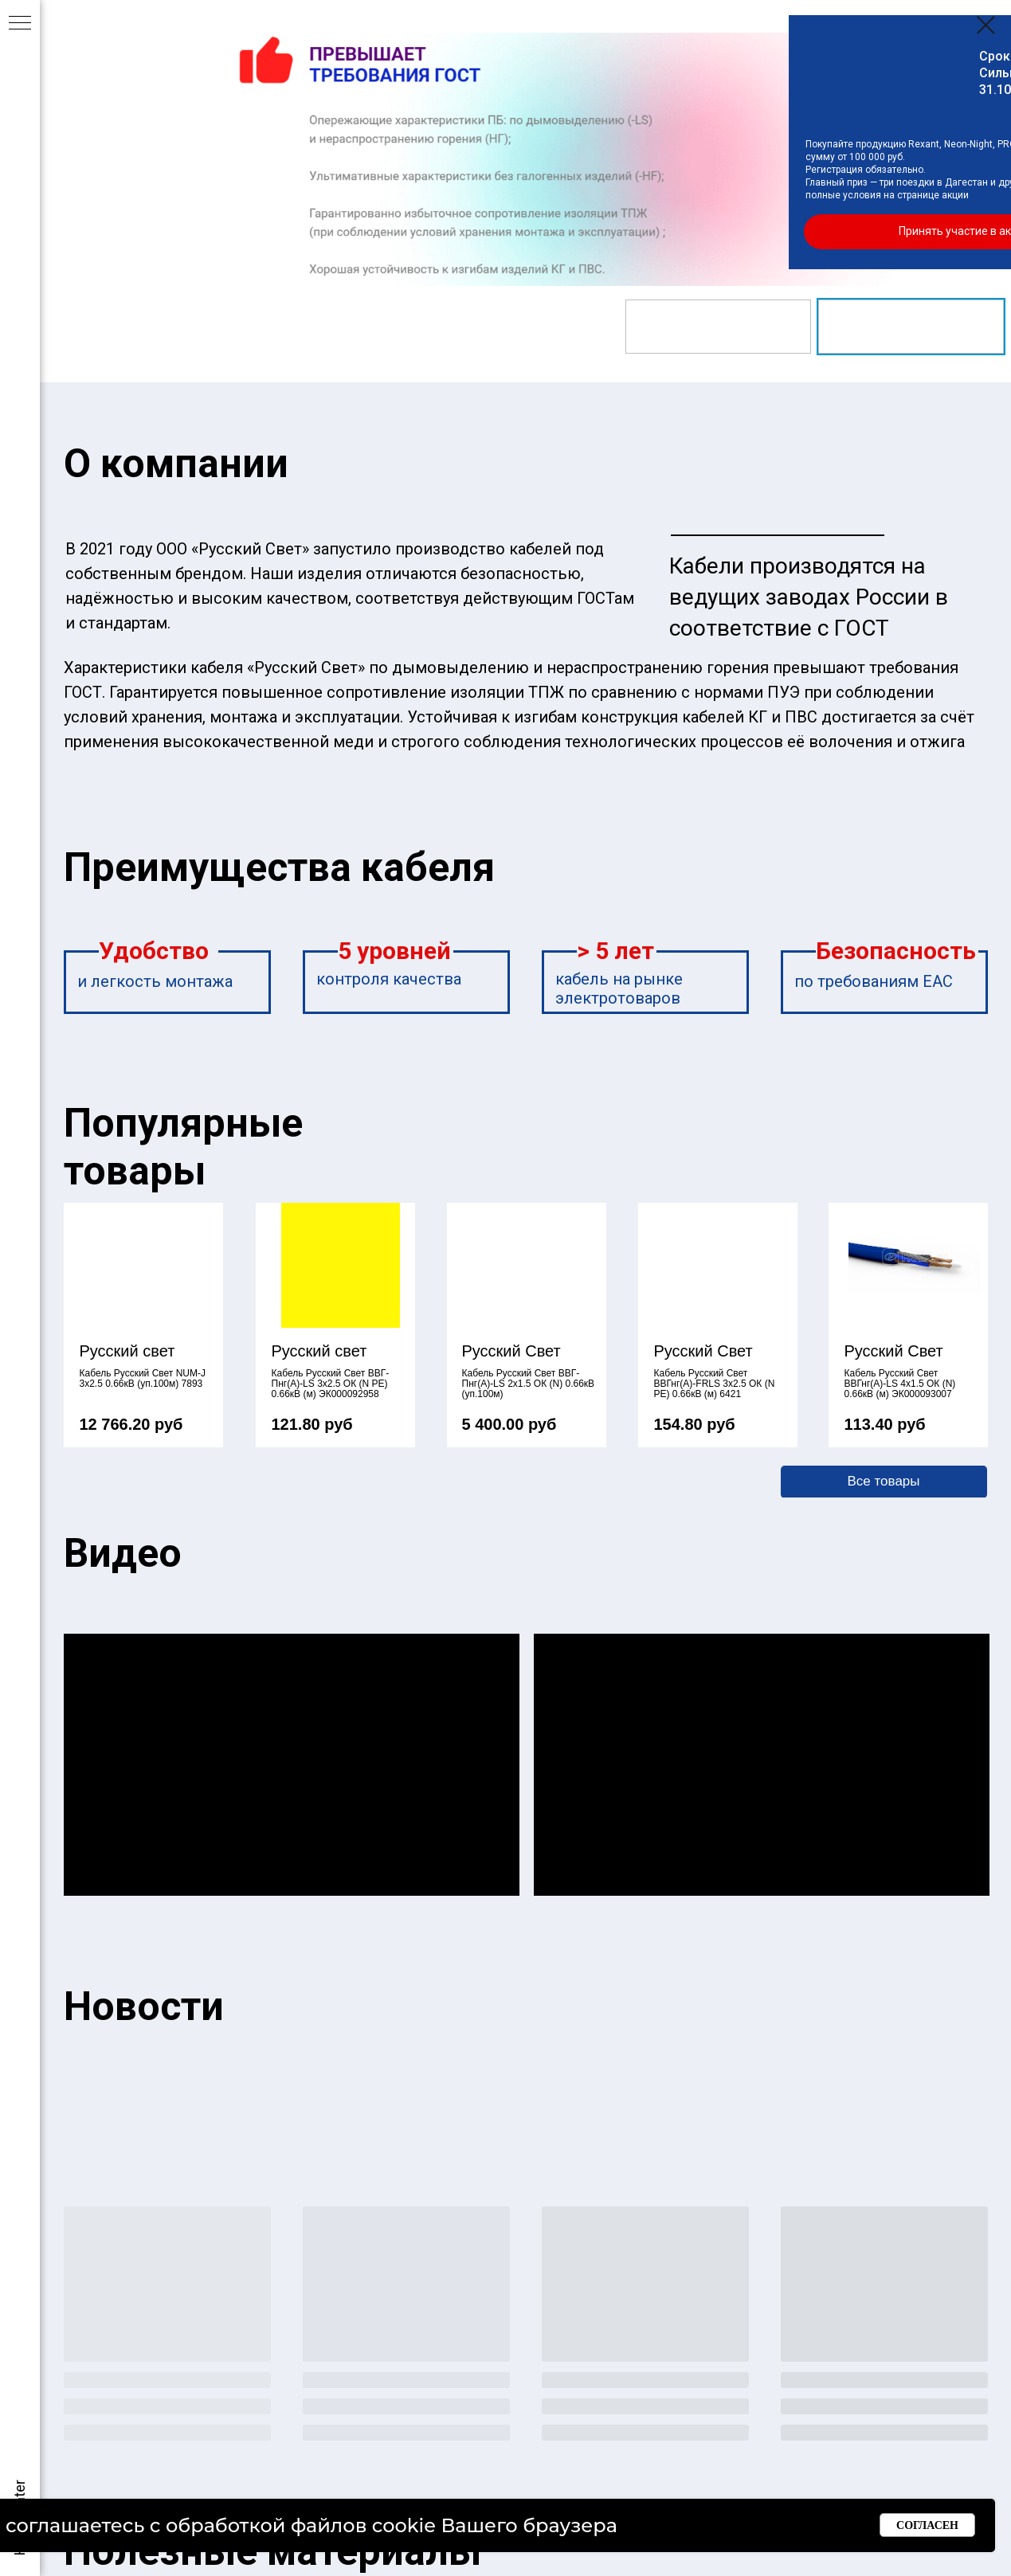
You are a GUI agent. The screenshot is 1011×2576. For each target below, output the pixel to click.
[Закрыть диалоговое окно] (986, 25)
